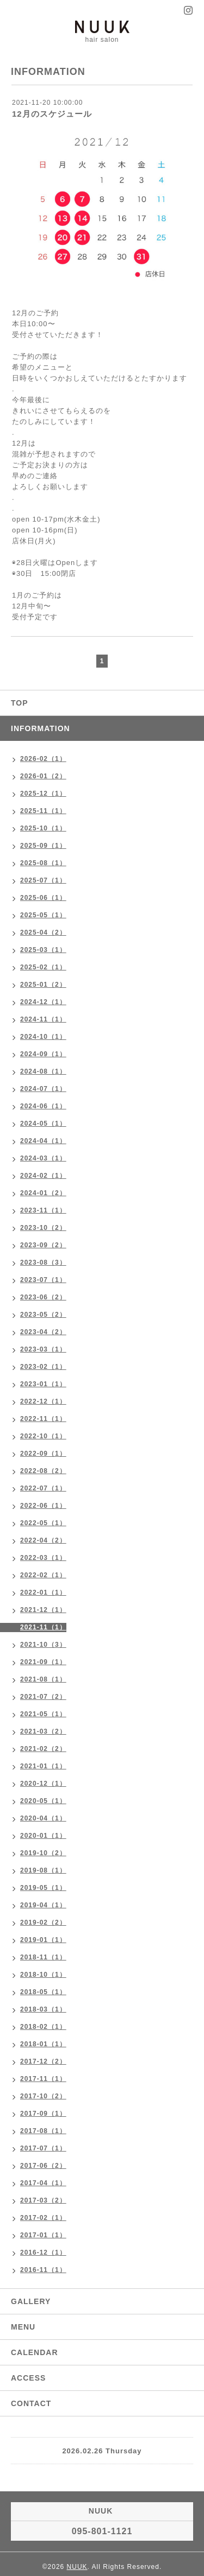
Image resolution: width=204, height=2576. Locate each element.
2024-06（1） (43, 1106)
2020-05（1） (43, 1801)
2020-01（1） (43, 1835)
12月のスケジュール (52, 113)
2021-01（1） (43, 1766)
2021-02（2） (43, 1749)
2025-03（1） (43, 950)
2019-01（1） (43, 1940)
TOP (19, 703)
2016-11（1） (43, 2270)
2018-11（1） (43, 1957)
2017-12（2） (43, 2061)
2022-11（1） (43, 1419)
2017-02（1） (43, 2218)
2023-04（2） (43, 1332)
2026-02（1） (43, 759)
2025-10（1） (43, 828)
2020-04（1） (43, 1818)
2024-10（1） (43, 1036)
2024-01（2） (43, 1193)
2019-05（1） (43, 1888)
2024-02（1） (43, 1175)
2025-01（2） (43, 984)
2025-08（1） (43, 863)
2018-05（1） (43, 1992)
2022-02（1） (43, 1575)
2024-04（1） (43, 1141)
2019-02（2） (43, 1922)
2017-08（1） (43, 2131)
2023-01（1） (43, 1384)
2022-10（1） (43, 1436)
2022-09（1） (43, 1453)
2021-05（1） (43, 1714)
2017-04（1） (43, 2183)
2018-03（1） (43, 2009)
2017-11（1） (43, 2079)
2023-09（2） (43, 1245)
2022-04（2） (43, 1540)
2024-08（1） (43, 1071)
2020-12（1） (43, 1783)
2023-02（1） (43, 1367)
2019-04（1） (43, 1905)
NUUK (77, 2567)
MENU (23, 2327)
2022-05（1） (43, 1523)
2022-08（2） (43, 1471)
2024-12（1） (43, 1002)
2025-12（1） (43, 793)
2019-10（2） (43, 1853)
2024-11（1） (43, 1019)
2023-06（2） (43, 1297)
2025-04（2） (43, 932)
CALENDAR (34, 2352)
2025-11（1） (43, 811)
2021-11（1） (43, 1627)
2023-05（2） (43, 1314)
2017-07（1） (43, 2148)
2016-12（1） (43, 2252)
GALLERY (31, 2301)
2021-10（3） (43, 1644)
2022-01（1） (43, 1592)
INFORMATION (40, 728)
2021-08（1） (43, 1679)
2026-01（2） (43, 776)
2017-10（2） (43, 2096)
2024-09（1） (43, 1054)
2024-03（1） (43, 1158)
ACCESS (28, 2378)
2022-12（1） (43, 1401)
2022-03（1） (43, 1558)
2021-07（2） (43, 1697)
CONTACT (31, 2403)
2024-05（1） (43, 1123)
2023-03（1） (43, 1349)
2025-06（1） (43, 898)
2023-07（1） (43, 1280)
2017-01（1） (43, 2235)
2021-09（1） (43, 1662)
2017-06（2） (43, 2165)
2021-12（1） (43, 1610)
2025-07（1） (43, 880)
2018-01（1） (43, 2044)
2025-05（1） (43, 915)
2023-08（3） (43, 1262)
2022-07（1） (43, 1488)
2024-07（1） (43, 1089)
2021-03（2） (43, 1731)
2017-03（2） (43, 2200)
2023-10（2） (43, 1228)
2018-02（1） (43, 2027)
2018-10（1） (43, 1974)
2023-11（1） (43, 1210)
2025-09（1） (43, 845)
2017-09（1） (43, 2113)
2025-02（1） (43, 967)
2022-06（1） (43, 1505)
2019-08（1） (43, 1870)
